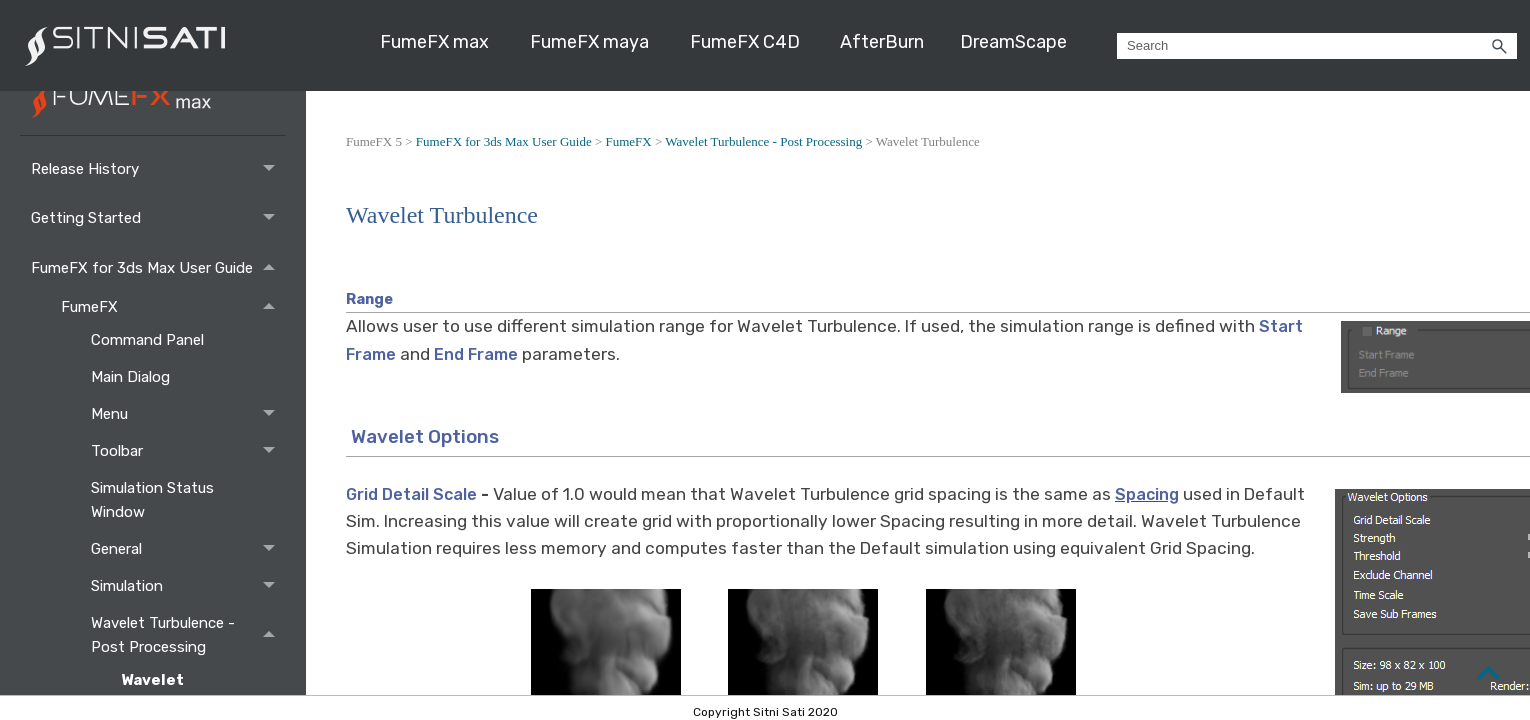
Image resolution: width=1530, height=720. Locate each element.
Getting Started (158, 218)
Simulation (188, 585)
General (188, 548)
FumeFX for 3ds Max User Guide (158, 267)
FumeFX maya (589, 42)
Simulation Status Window (152, 500)
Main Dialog (132, 377)
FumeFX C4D (745, 42)
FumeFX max (434, 42)
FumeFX (173, 306)
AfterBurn (882, 42)
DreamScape (1013, 42)
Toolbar (188, 450)
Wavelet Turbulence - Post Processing (188, 634)
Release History (158, 168)
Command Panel (149, 340)
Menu (188, 413)
